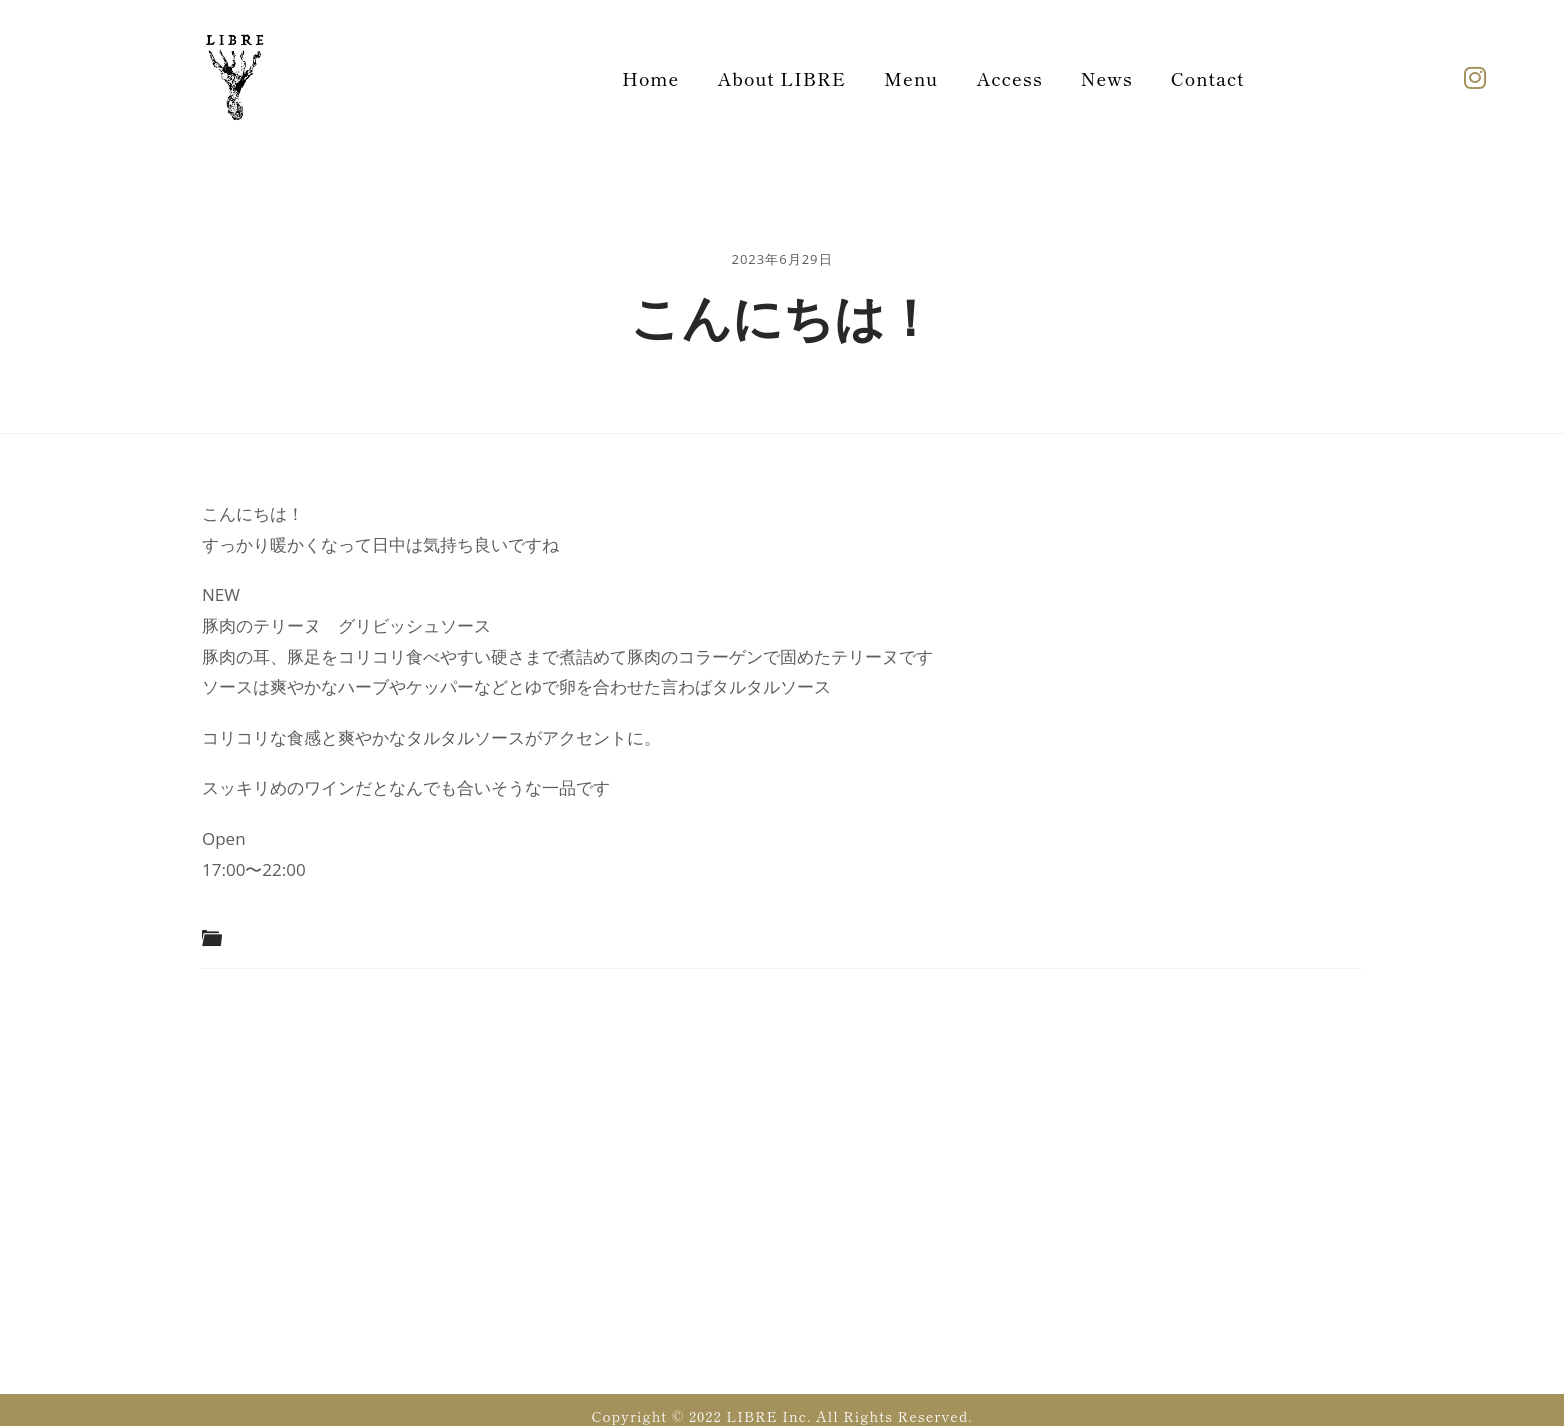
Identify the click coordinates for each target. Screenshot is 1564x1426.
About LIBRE (781, 78)
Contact (1208, 78)
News (1107, 78)
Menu (911, 78)
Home (650, 78)
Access (1009, 78)
